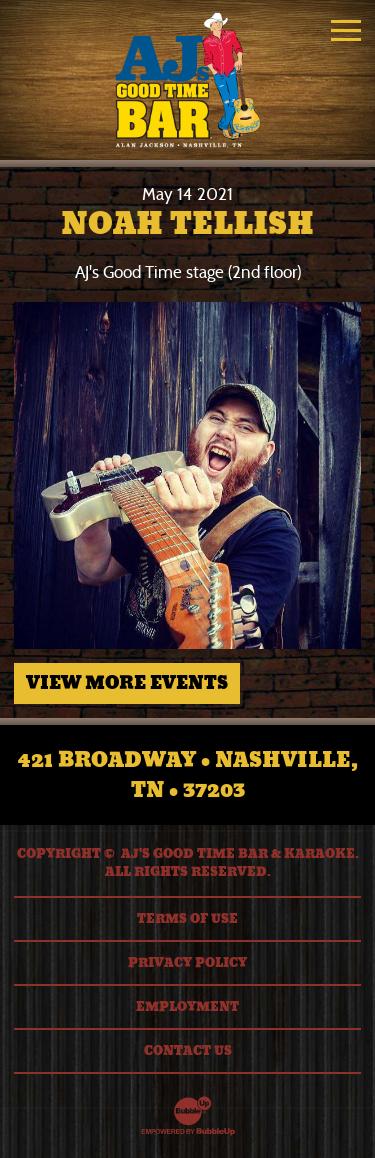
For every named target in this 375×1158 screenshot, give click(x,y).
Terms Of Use (187, 919)
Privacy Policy (187, 963)
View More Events (127, 683)
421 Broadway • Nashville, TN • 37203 (188, 775)
